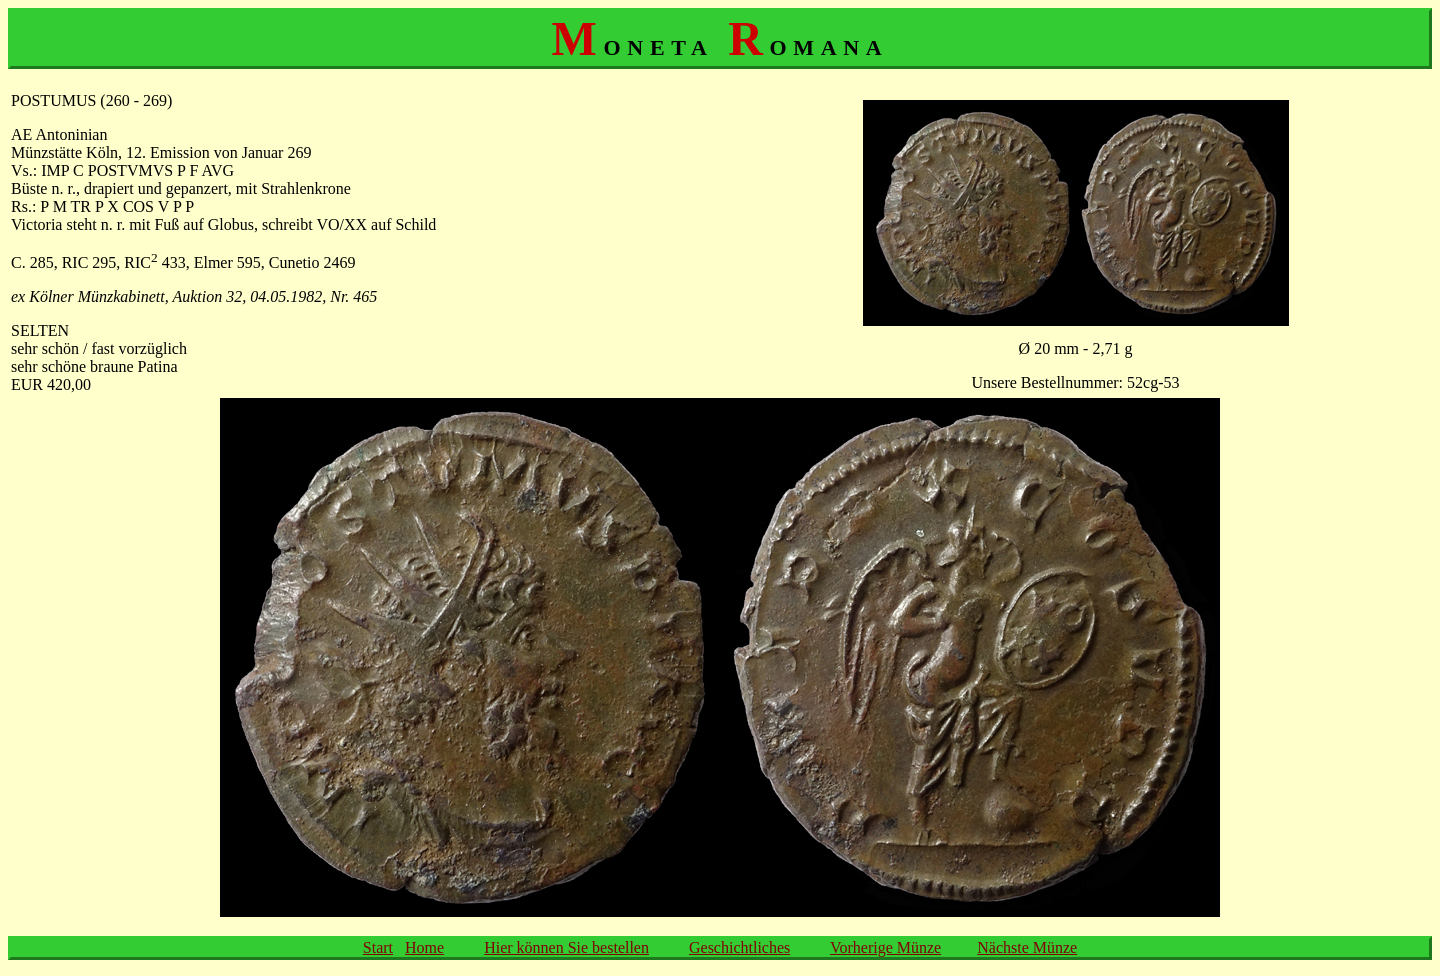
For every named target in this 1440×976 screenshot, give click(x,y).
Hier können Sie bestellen (566, 947)
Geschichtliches (739, 947)
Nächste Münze (1027, 947)
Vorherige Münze (885, 947)
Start (378, 947)
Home (424, 947)
